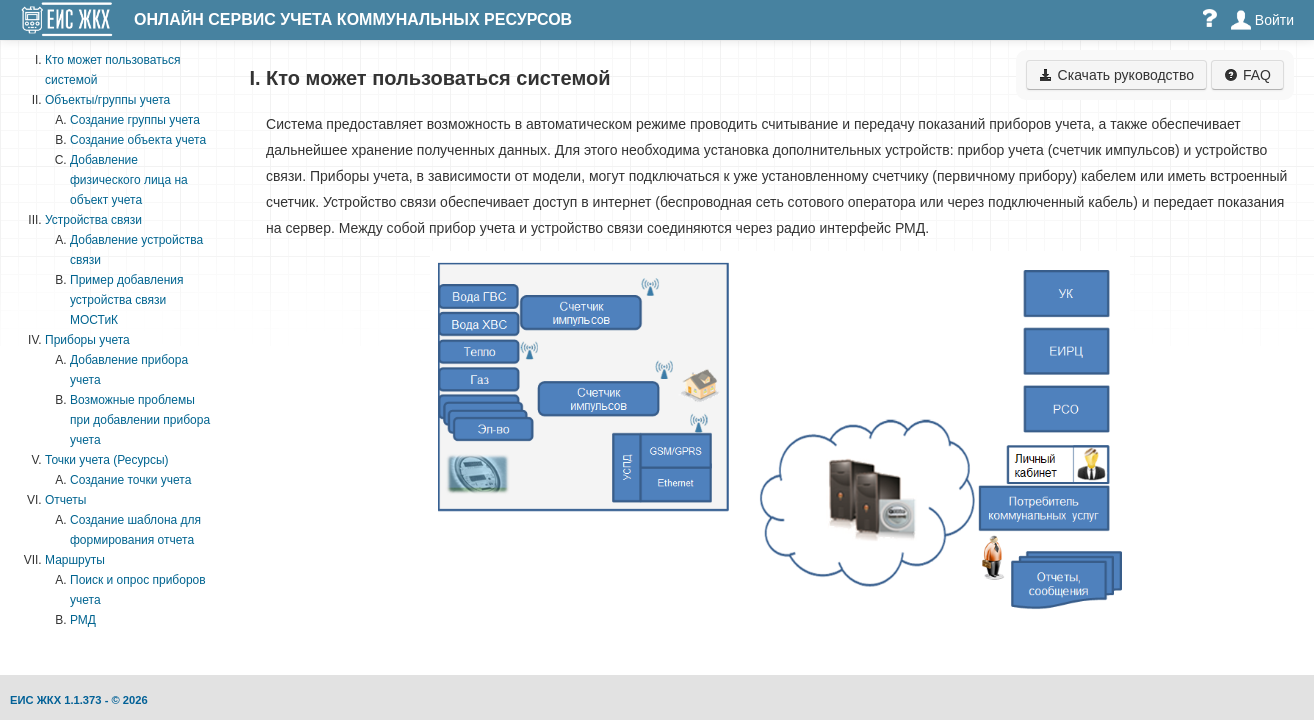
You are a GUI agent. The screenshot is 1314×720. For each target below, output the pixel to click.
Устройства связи (93, 220)
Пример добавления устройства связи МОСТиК (126, 300)
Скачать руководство (1117, 75)
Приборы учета (87, 340)
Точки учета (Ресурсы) (107, 460)
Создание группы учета (135, 120)
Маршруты (75, 560)
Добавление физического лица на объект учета (129, 180)
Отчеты (65, 500)
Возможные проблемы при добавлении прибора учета (140, 420)
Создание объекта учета (138, 140)
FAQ (1247, 75)
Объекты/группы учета (107, 100)
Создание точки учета (130, 480)
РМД (83, 620)
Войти (1262, 20)
